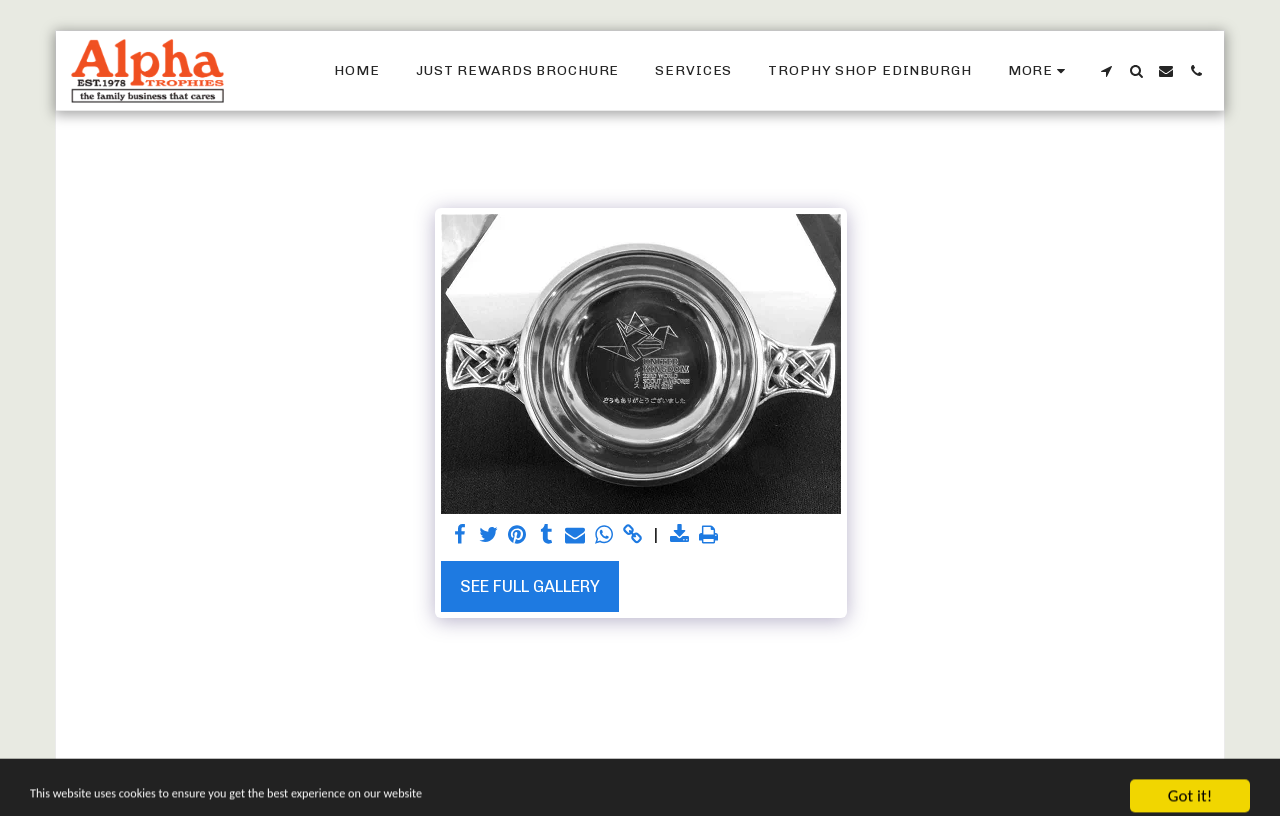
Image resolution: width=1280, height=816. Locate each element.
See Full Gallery (530, 586)
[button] (1106, 71)
